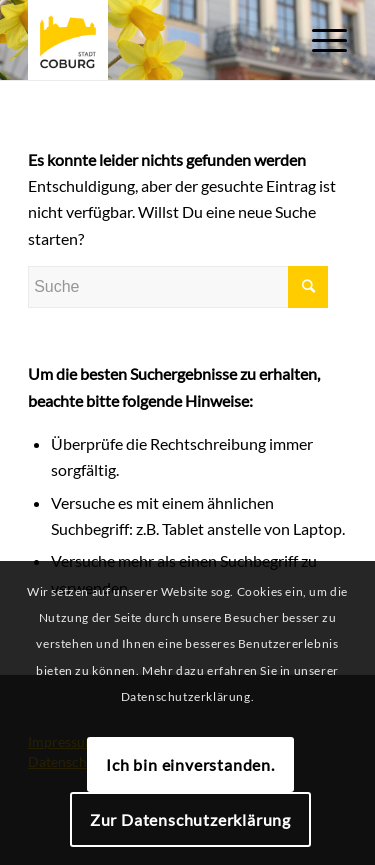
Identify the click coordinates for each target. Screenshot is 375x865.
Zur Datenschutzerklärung (190, 819)
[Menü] (319, 40)
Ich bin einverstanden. (190, 764)
